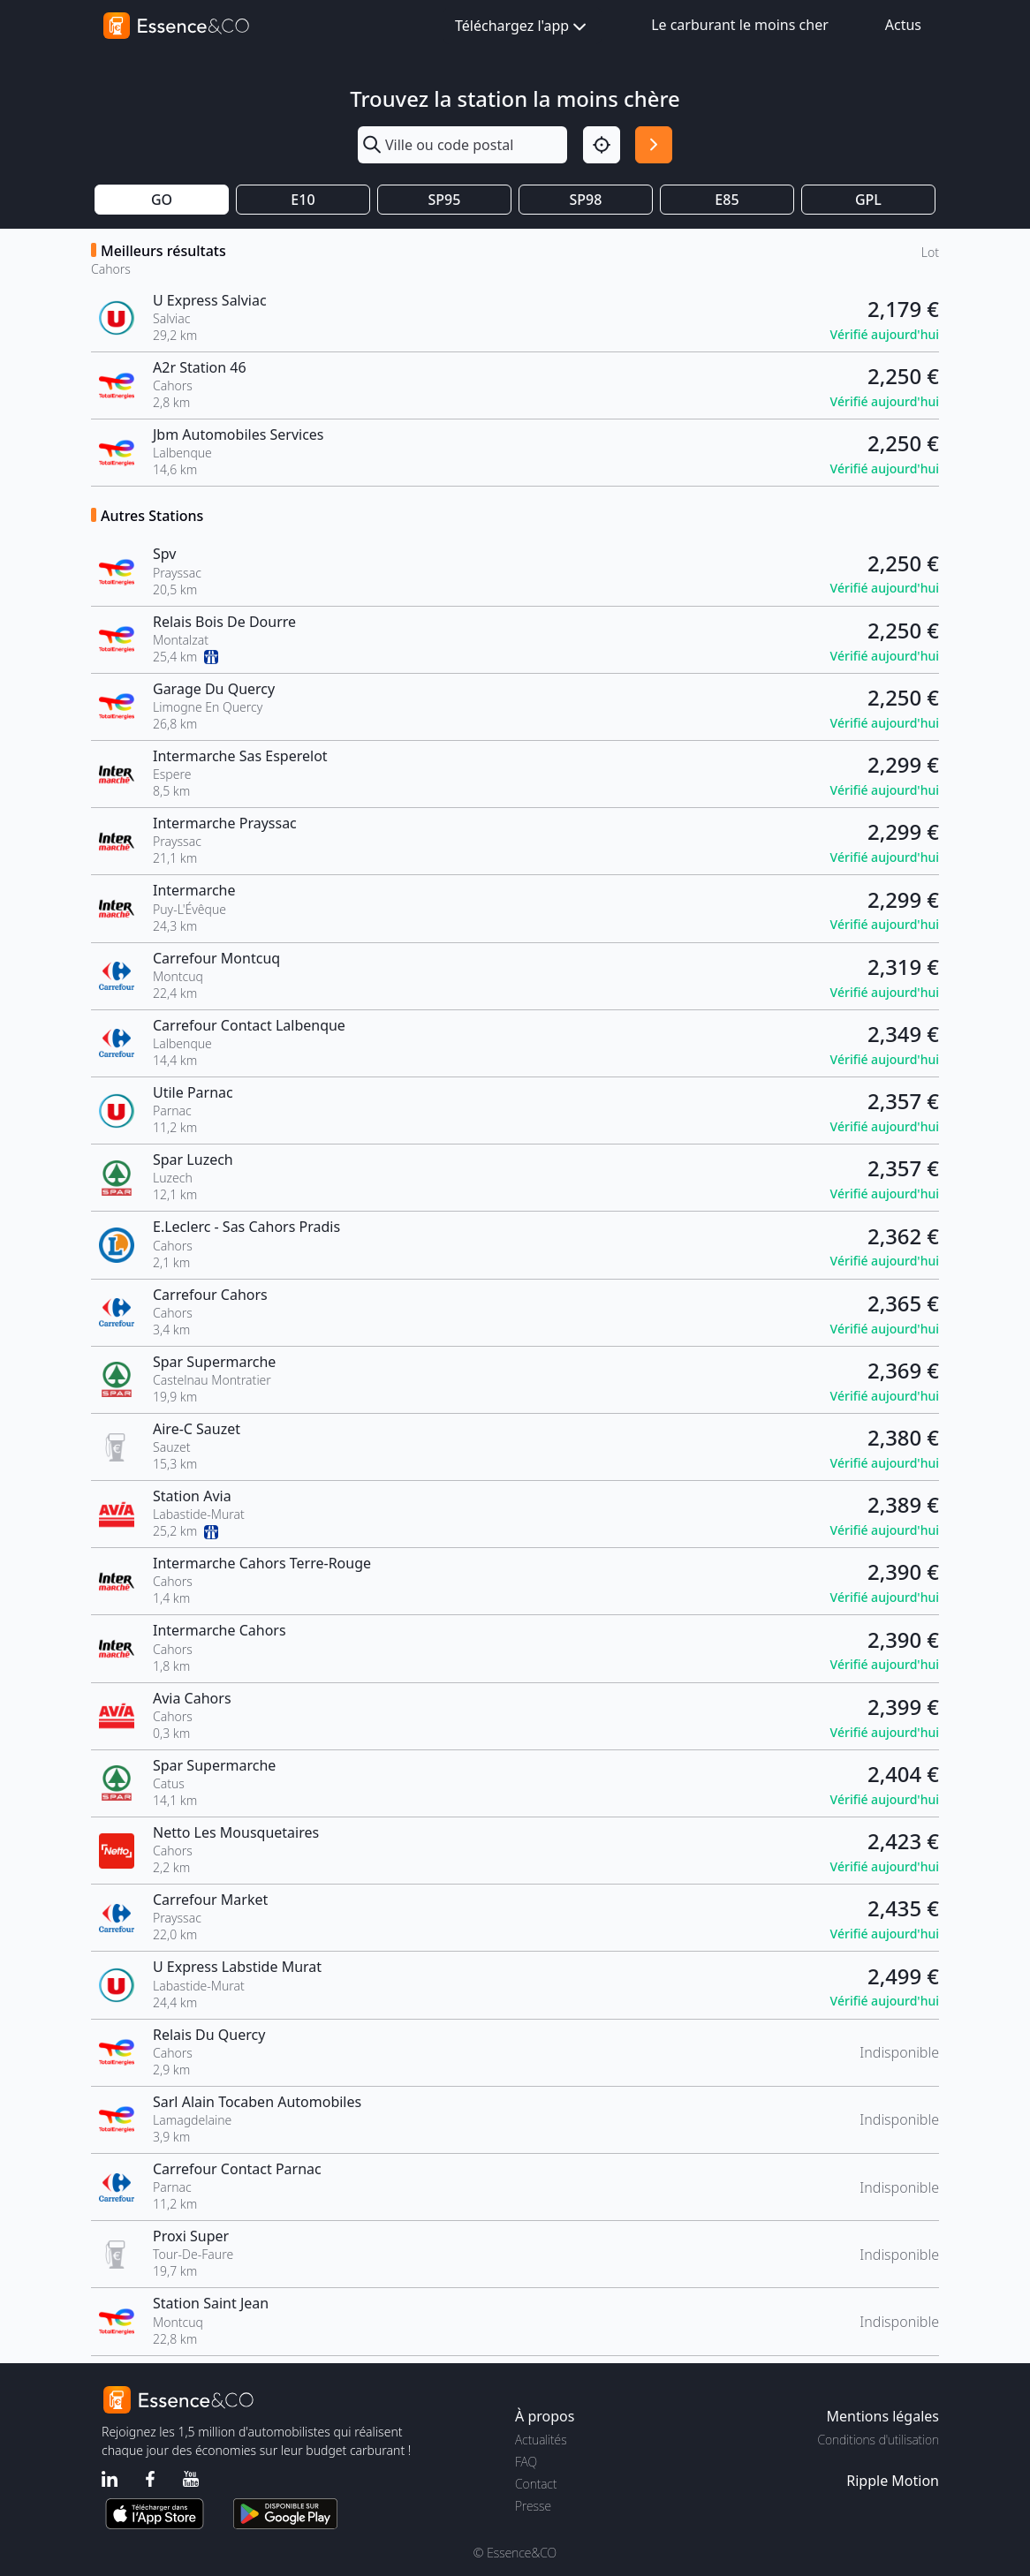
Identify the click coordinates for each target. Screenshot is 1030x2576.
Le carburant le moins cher (740, 24)
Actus (903, 24)
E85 (726, 199)
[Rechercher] (653, 144)
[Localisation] (601, 144)
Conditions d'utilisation (878, 2439)
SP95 (444, 199)
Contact (536, 2483)
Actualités (541, 2439)
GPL (868, 199)
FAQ (526, 2461)
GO (161, 199)
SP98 (586, 199)
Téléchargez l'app (522, 27)
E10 (302, 199)
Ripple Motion (892, 2480)
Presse (533, 2505)
